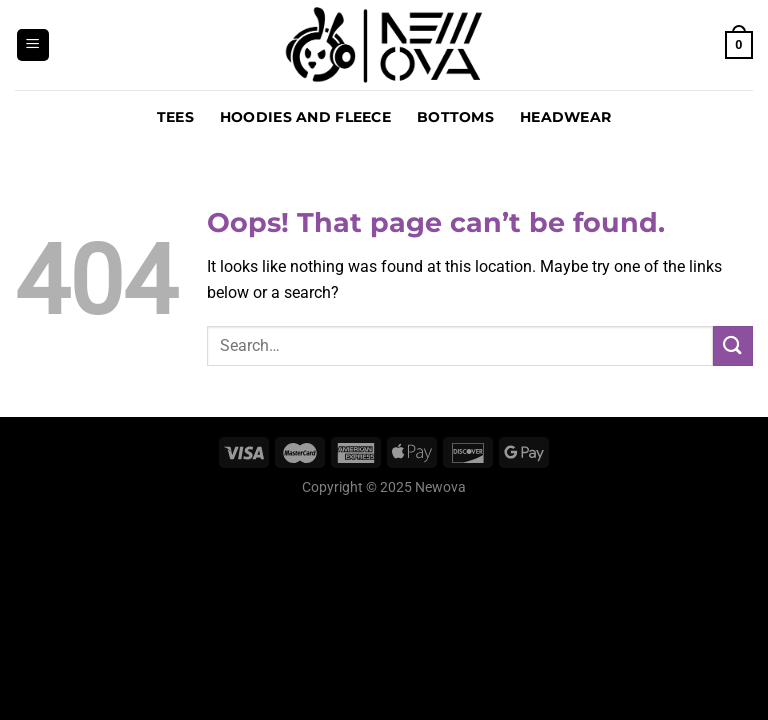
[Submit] (733, 345)
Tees (175, 117)
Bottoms (455, 117)
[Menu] (33, 45)
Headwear (565, 117)
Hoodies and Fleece (305, 117)
